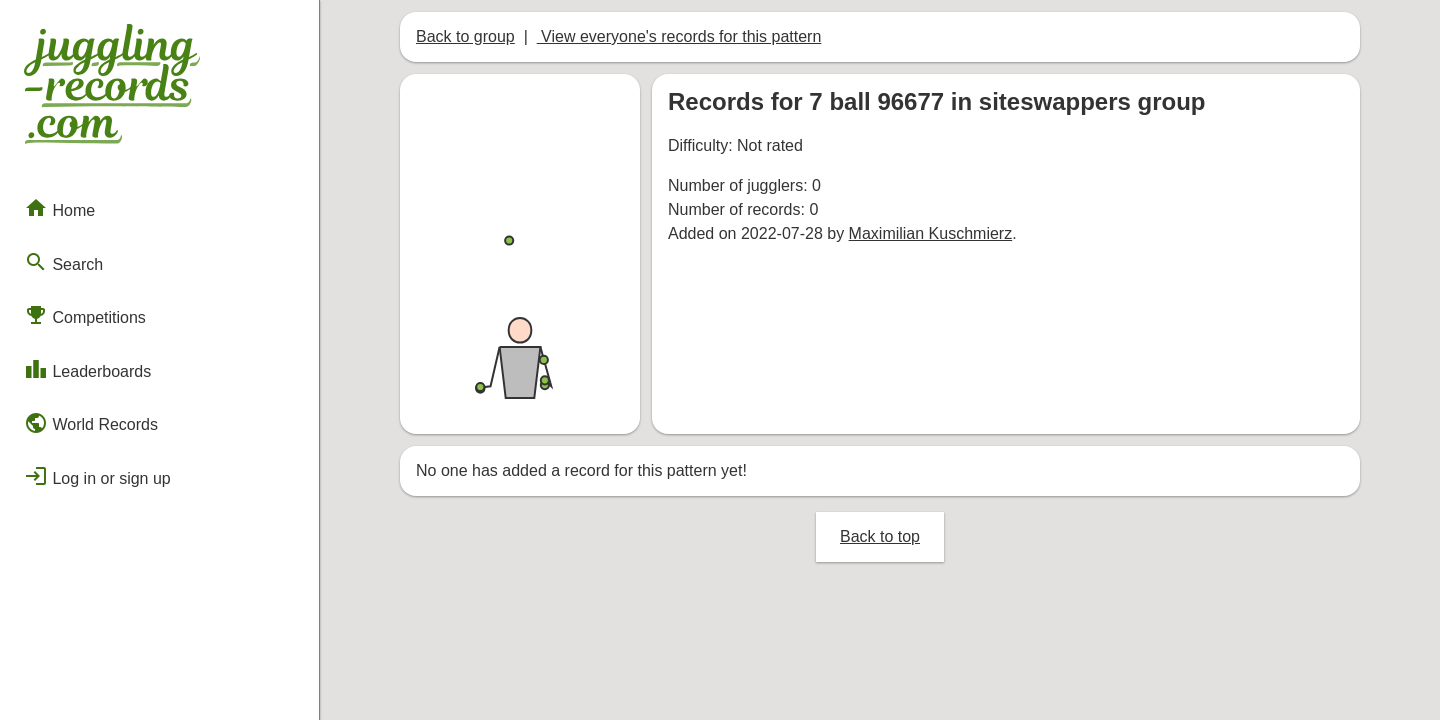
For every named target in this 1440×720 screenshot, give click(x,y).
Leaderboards (87, 369)
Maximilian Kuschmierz (931, 233)
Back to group (465, 36)
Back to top (880, 536)
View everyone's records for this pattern (679, 36)
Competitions (85, 315)
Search (63, 262)
